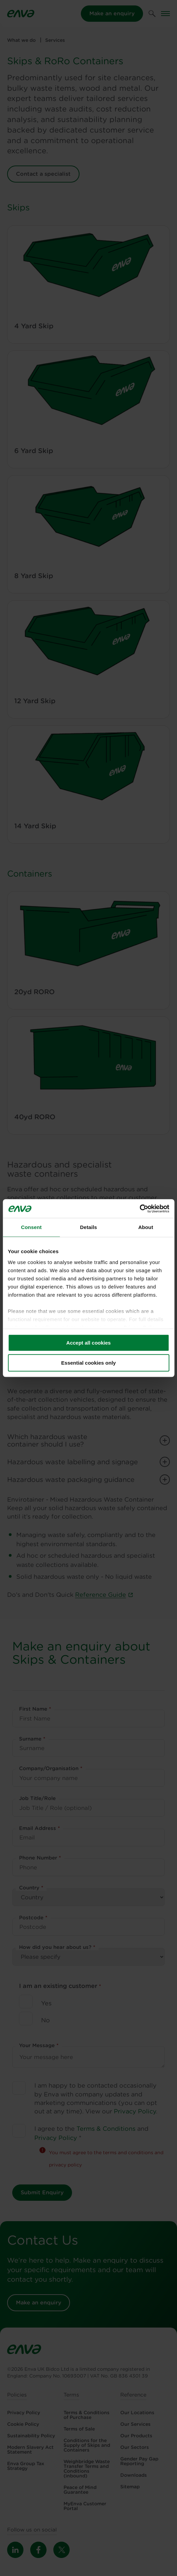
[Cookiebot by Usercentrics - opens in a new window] (139, 1208)
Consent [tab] (31, 1227)
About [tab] (145, 1227)
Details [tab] (88, 1227)
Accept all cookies (88, 1343)
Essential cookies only (88, 1363)
